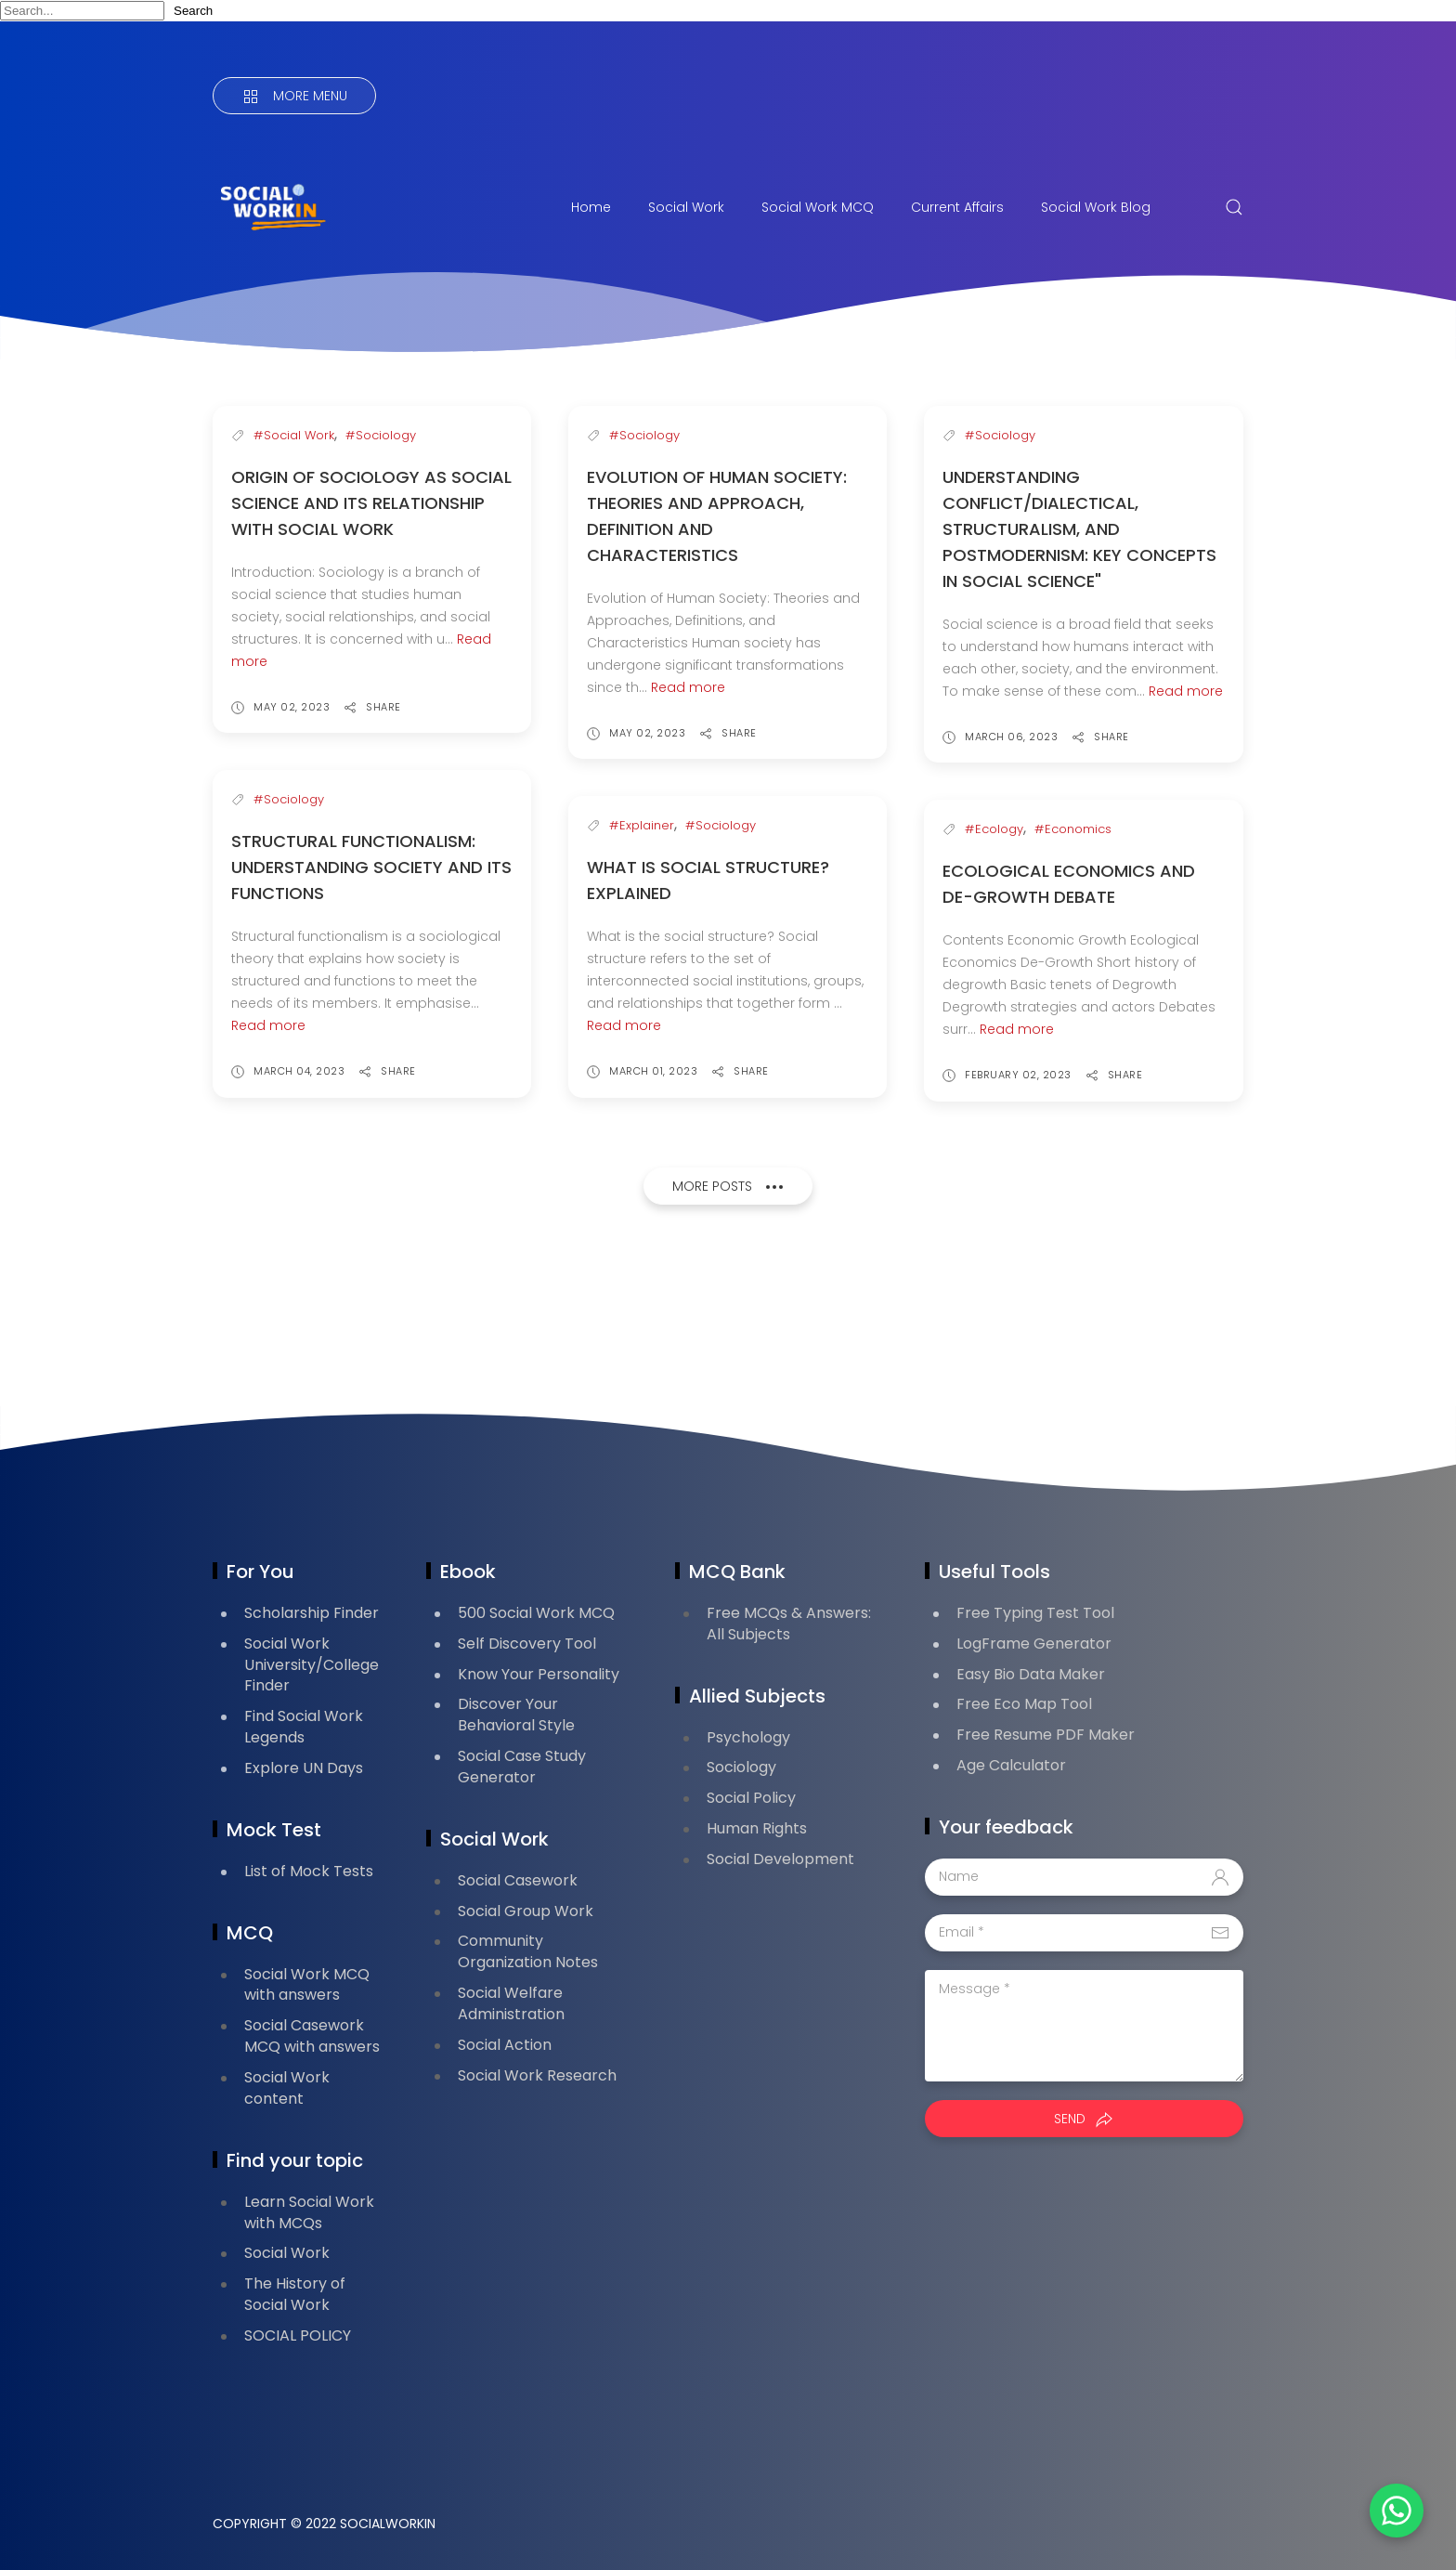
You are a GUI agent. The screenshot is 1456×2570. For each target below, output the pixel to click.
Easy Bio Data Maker (1030, 1674)
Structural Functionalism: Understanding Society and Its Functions (371, 867)
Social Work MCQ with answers (307, 1984)
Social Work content (287, 2088)
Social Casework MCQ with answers (312, 2036)
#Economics (1073, 829)
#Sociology (380, 435)
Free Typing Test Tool (1035, 1613)
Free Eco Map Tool (1024, 1704)
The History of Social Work (294, 2294)
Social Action (505, 2044)
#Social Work (294, 435)
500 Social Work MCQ (536, 1613)
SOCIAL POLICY (297, 2335)
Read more (688, 687)
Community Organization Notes (528, 1951)
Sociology (741, 1767)
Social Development (780, 1859)
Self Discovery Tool (527, 1643)
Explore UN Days (303, 1768)
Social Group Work (525, 1911)
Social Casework (518, 1880)
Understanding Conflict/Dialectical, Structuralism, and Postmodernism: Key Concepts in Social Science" (1079, 529)
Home (591, 207)
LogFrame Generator (1034, 1643)
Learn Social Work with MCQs (309, 2212)
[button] (1391, 2505)
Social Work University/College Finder (311, 1665)
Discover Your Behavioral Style (516, 1714)
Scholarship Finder (311, 1613)
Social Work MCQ (817, 207)
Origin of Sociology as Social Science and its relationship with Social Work (371, 503)
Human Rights (757, 1828)
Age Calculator (1011, 1765)
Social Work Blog (1095, 207)
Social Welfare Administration (511, 2003)
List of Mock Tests (308, 1871)
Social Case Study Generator (522, 1766)
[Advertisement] (551, 1311)
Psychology (748, 1737)
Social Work (686, 207)
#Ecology (994, 829)
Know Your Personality (538, 1674)
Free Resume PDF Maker (1045, 1734)
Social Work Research (537, 2075)
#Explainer (641, 825)
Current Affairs (957, 207)
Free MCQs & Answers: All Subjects (789, 1623)
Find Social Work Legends (303, 1726)
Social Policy (751, 1797)
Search (193, 11)
